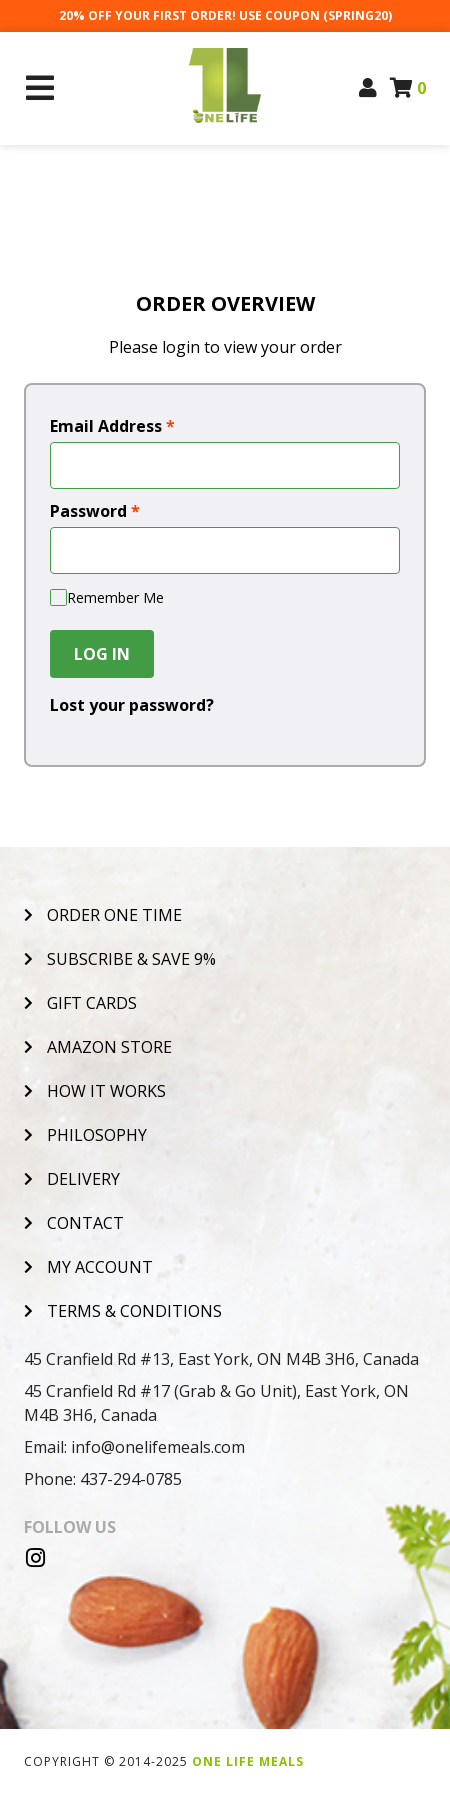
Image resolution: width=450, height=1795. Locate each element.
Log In (102, 654)
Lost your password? (132, 705)
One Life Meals (248, 1761)
